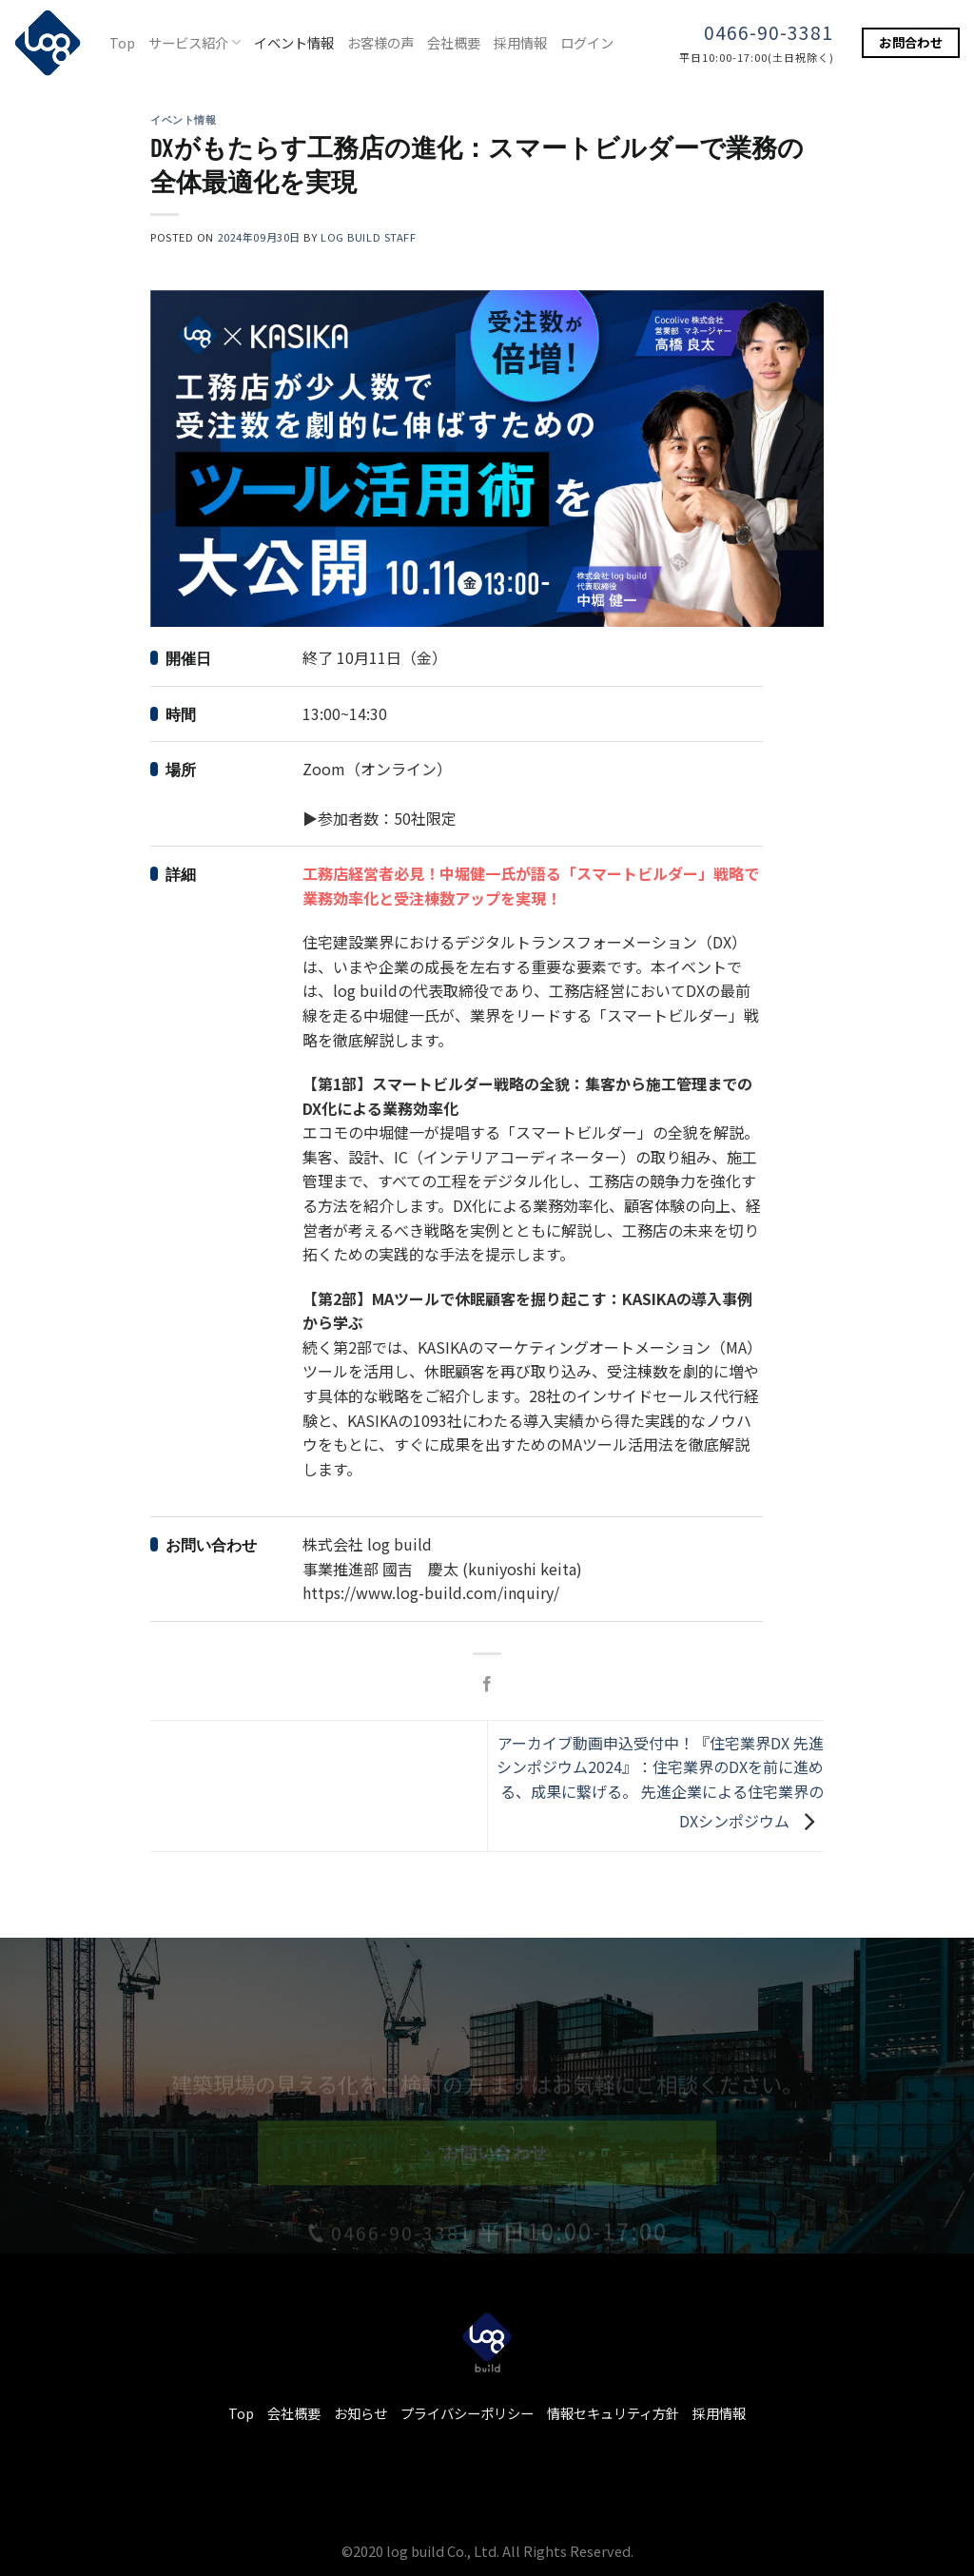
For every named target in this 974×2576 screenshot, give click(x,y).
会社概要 (453, 42)
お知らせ (360, 2413)
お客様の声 (380, 42)
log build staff (368, 236)
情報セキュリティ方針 (613, 2413)
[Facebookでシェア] (487, 1684)
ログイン (587, 42)
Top (122, 42)
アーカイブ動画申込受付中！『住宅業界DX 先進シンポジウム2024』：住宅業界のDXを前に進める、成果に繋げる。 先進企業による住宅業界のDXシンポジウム (660, 1781)
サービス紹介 (194, 42)
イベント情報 (294, 42)
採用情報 (520, 42)
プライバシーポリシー (467, 2413)
